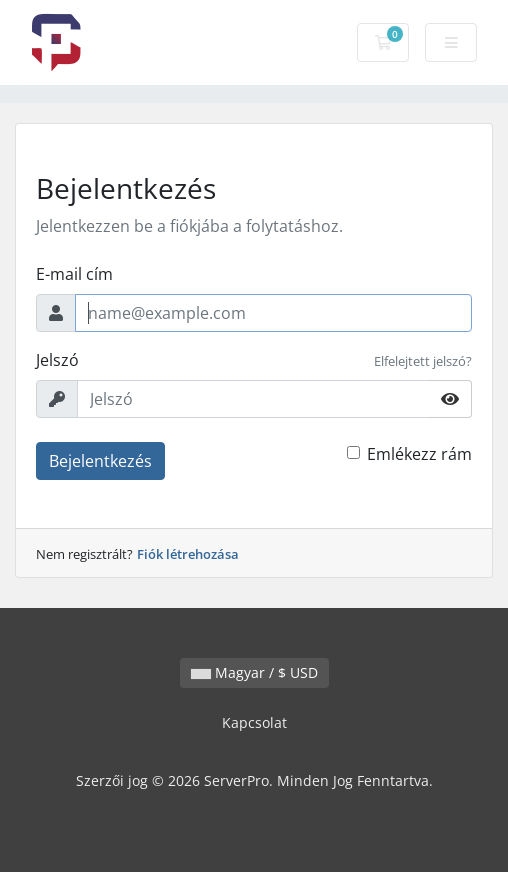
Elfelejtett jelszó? (423, 361)
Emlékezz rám (419, 454)
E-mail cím (74, 274)
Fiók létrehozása (188, 554)
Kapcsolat (254, 722)
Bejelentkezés (100, 461)
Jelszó (57, 360)
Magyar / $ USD (254, 672)
